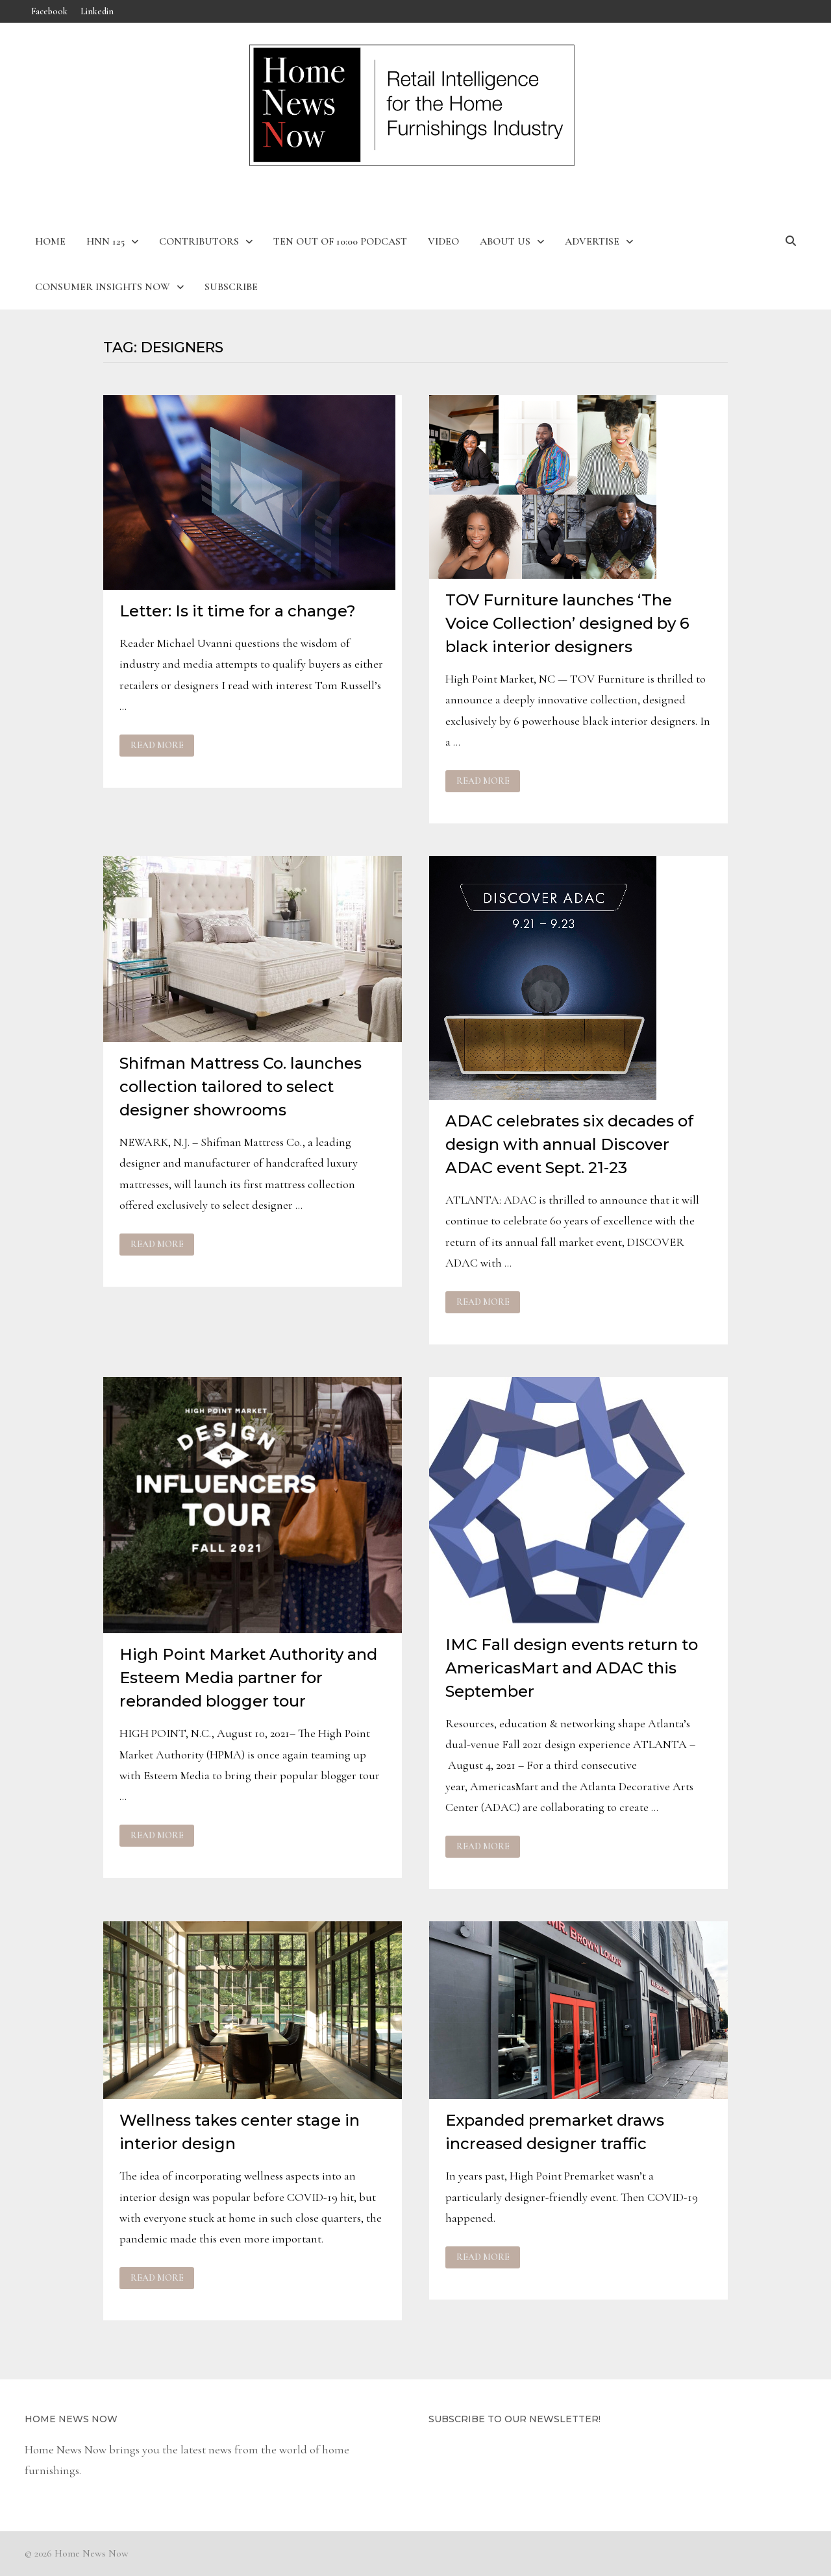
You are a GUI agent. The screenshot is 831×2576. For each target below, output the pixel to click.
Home (50, 241)
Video (443, 241)
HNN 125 (105, 241)
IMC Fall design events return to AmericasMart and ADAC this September (571, 1668)
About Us (505, 241)
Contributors (199, 241)
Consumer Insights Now (102, 286)
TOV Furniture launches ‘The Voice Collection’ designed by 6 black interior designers (567, 623)
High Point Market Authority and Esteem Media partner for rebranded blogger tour (248, 1677)
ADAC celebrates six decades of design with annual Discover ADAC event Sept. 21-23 (569, 1144)
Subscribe (231, 286)
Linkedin (97, 11)
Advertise (592, 241)
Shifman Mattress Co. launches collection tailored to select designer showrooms (240, 1086)
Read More (157, 746)
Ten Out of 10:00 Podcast (340, 241)
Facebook (49, 11)
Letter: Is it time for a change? (237, 610)
